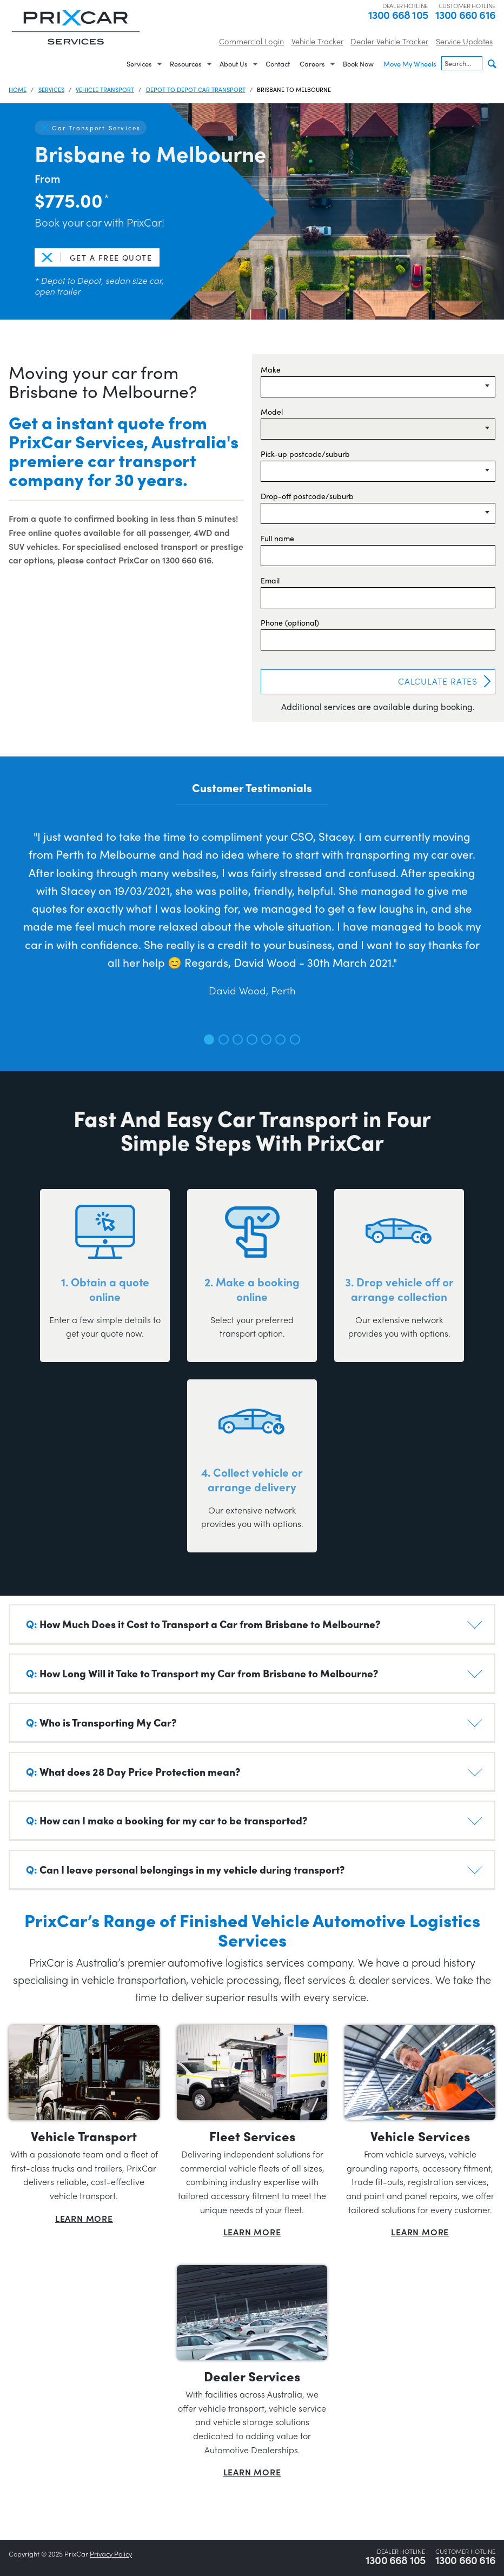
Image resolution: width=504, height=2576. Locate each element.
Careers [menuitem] (312, 63)
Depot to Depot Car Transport (196, 89)
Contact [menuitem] (278, 63)
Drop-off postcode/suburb (307, 495)
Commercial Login (251, 41)
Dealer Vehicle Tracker (389, 41)
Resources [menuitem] (186, 63)
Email (270, 580)
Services (51, 89)
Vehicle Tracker (317, 41)
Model (272, 411)
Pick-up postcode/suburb (305, 453)
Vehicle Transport (105, 89)
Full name (277, 538)
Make (271, 369)
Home (17, 89)
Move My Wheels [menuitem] (409, 63)
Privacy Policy (111, 2553)
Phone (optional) (290, 622)
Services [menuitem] (139, 63)
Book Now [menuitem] (358, 63)
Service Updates (464, 41)
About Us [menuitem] (234, 63)
